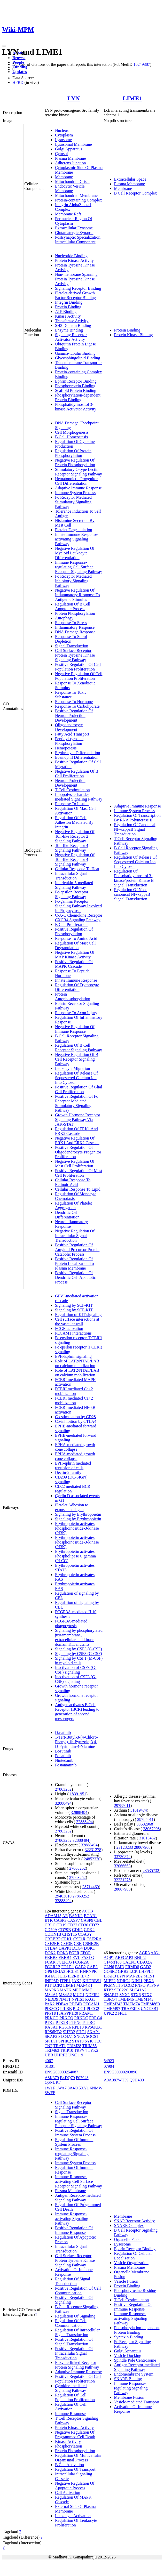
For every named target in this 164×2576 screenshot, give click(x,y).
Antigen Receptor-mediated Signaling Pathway (78, 2197)
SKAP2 (51, 2036)
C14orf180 (113, 1962)
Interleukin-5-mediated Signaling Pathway (74, 885)
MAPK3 (52, 1990)
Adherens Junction (70, 163)
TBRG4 (110, 1999)
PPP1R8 (71, 2013)
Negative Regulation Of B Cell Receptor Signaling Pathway (76, 1059)
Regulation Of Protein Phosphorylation (73, 453)
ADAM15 (53, 1915)
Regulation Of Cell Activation (71, 2406)
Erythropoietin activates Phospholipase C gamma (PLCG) (75, 1556)
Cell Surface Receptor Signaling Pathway (73, 2104)
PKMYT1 (112, 1985)
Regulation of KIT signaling (78, 1314)
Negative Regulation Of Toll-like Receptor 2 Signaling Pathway (75, 836)
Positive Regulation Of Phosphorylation (74, 931)
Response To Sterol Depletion (71, 638)
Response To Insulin (72, 804)
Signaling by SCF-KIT (74, 1305)
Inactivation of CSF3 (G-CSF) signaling (75, 1669)
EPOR (85, 1953)
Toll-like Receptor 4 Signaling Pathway (71, 847)
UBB (49, 2055)
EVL (76, 1957)
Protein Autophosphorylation (72, 996)
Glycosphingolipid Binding (77, 358)
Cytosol (61, 153)
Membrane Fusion (129, 2397)
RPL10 (78, 2027)
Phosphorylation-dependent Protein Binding (77, 397)
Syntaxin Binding (128, 2337)
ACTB (87, 1911)
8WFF (50, 2092)
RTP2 (108, 1990)
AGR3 (144, 1953)
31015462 (147, 1838)
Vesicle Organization (131, 2262)
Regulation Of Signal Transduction (72, 2281)
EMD (119, 1967)
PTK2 (49, 2022)
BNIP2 (140, 1957)
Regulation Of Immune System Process (74, 2141)
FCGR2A (80, 1962)
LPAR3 (110, 1976)
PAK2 (50, 2004)
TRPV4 (80, 2050)
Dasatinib (63, 1732)
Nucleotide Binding (71, 256)
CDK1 (77, 1929)
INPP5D (52, 1981)
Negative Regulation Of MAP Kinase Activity (75, 954)
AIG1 (155, 1953)
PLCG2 (93, 2008)
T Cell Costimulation (72, 790)
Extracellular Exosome (74, 228)
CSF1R (79, 1939)
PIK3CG (52, 2008)
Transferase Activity (72, 321)
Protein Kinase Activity (74, 260)
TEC (97, 2041)
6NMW (96, 2088)
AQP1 (109, 1957)
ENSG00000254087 (61, 2072)
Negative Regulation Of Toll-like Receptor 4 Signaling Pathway (75, 859)
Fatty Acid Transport (72, 734)
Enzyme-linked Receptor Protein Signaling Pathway (77, 2364)
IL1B (62, 1976)
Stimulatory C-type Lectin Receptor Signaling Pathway (78, 471)
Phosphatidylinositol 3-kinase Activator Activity (75, 406)
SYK (89, 2041)
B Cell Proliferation (71, 924)
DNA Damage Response (75, 632)
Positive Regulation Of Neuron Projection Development (74, 715)
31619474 (138, 1810)
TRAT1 (59, 2046)
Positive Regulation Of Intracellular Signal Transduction (74, 2353)
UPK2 (109, 2013)
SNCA (79, 2036)
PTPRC (88, 2022)
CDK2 (89, 1929)
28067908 (151, 1829)
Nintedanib (64, 1760)
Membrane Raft (68, 214)
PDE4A (62, 2004)
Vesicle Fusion (126, 2281)
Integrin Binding (68, 302)
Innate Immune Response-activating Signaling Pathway (76, 539)
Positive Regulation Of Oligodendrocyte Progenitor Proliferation (78, 1152)
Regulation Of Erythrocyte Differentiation (77, 987)
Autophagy (64, 618)
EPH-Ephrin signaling (73, 1356)
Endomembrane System (133, 2374)
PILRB (66, 2008)
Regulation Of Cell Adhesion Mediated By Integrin (74, 822)
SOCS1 (92, 2036)
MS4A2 (65, 1994)
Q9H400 (137, 2080)
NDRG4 (123, 1981)
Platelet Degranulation (73, 530)
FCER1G (64, 1962)
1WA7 (61, 2088)
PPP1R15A (54, 2013)
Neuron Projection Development (70, 782)
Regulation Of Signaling (75, 2316)
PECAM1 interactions (73, 1333)
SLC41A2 (138, 1990)
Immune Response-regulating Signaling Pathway (72, 2153)
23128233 (124, 1847)
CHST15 (69, 1934)
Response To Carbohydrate (77, 706)
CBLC (50, 1925)
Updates (19, 71)
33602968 (144, 1824)
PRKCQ (66, 2018)
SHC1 (81, 2032)
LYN (73, 98)
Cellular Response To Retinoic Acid (72, 1182)
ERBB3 (51, 1957)
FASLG (87, 1957)
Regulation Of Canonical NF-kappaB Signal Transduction (134, 829)
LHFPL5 (146, 1971)
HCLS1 (72, 1971)
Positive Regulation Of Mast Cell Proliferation (78, 1172)
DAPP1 (65, 1948)
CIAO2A (144, 1962)
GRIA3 (59, 1971)
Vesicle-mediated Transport (137, 2402)
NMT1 (65, 1999)
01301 (50, 2066)
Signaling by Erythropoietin (78, 1514)
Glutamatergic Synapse (74, 232)
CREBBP (52, 1939)
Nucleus (61, 130)
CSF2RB (52, 1943)
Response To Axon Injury (76, 1013)
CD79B (64, 1929)
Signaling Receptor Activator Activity (71, 337)
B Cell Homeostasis (71, 437)
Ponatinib (63, 1756)
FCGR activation (69, 1328)
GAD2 (145, 1967)
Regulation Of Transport (75, 2469)
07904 (109, 2066)
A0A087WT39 (116, 2080)
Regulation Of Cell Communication (71, 2323)
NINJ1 (137, 1981)
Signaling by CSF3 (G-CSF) (78, 1649)
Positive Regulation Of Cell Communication (78, 2290)
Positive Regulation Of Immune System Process (75, 2132)
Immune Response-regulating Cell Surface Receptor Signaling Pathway (78, 567)
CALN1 (129, 1962)
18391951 (78, 1794)
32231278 (93, 1849)
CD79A (51, 1929)
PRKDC (81, 2018)
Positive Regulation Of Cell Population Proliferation (78, 666)
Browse (18, 57)
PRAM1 (86, 2013)
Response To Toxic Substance (71, 694)
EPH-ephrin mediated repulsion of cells (73, 1465)
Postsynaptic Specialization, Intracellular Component (78, 239)
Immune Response (70, 2413)
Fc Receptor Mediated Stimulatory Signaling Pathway (73, 502)
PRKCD (51, 2018)
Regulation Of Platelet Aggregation (73, 1205)
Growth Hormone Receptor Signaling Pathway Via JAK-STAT (77, 1119)
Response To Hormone (74, 701)
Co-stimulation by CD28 (75, 1417)
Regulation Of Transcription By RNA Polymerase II (137, 817)
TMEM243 (113, 2004)
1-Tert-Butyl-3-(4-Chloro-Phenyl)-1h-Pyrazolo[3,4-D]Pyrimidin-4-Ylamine (76, 1742)
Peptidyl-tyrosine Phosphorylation (69, 741)
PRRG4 (95, 2018)
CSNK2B (91, 1943)
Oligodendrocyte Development (69, 727)
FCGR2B (52, 1967)
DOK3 (62, 1953)
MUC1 (78, 1994)
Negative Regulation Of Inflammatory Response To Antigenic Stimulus (77, 595)
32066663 (122, 1866)
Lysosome (63, 140)
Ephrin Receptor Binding (76, 381)
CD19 (61, 1925)
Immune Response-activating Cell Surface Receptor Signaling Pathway (78, 2181)
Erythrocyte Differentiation (77, 752)
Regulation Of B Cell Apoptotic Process (72, 606)
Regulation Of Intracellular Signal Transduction (77, 2332)
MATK (65, 1990)
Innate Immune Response (76, 980)
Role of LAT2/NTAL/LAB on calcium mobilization (77, 1363)
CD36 (83, 1925)
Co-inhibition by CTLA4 (75, 1421)
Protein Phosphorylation (75, 613)
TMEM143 (144, 1999)
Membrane (64, 177)
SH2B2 (69, 2032)
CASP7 (73, 1920)
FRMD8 (132, 1967)
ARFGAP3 (124, 1957)
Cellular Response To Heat (77, 869)
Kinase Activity (68, 316)
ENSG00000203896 (120, 2072)
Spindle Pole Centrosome (135, 2360)
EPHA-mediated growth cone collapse (75, 1446)
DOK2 (50, 1953)
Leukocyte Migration (72, 1068)
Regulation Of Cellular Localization (133, 2255)
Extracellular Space (130, 179)
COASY (85, 1934)
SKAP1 (93, 2032)
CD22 (72, 1925)
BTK (49, 1920)
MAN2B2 (134, 1976)
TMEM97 (112, 2008)
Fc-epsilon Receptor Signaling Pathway (71, 894)
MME (87, 1990)
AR (65, 1915)
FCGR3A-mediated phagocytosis (71, 1623)
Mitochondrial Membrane (76, 195)
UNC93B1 (149, 2008)
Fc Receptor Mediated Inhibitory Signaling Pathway (73, 581)
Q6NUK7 (53, 2082)
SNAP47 (111, 1994)
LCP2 (57, 1985)
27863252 (63, 1789)
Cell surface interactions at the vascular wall (77, 1321)
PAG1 (90, 1999)
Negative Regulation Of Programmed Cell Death (75, 2434)
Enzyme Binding (69, 330)
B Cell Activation (69, 2464)
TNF (48, 2046)
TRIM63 (52, 2050)
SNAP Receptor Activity (134, 2221)
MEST (149, 1976)
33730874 (122, 1856)
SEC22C (121, 1990)
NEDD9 (51, 1999)
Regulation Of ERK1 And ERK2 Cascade (76, 1131)
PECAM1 (91, 2004)
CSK (78, 1943)
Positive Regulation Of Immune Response (74, 2230)
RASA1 (51, 2027)
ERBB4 (65, 1957)
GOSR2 (110, 1971)
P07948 (82, 2078)
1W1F (50, 2088)
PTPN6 (75, 2022)
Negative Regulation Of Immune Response (75, 1028)
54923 (109, 2060)
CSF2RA (94, 1939)
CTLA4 (51, 1948)
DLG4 (77, 1948)
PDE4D (75, 2004)
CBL (98, 1920)
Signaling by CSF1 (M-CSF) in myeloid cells (79, 1660)
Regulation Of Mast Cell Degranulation (75, 945)
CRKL (66, 1939)
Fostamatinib (66, 1765)
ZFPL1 (121, 2013)
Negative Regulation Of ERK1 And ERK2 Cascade (77, 1140)
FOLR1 (67, 1967)
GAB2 (80, 1967)
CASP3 (60, 1920)
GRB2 (123, 1971)
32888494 (63, 1803)
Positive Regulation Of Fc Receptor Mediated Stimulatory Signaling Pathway (76, 1103)
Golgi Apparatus (68, 149)
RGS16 (65, 2027)
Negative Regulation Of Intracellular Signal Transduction (75, 1235)
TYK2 (93, 2050)
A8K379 (52, 2078)
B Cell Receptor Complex (135, 193)
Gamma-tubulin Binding (75, 353)
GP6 (48, 1971)
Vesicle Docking (127, 2355)
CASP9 (87, 1920)
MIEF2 (110, 1981)
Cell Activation (67, 2492)
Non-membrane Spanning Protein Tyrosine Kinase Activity (76, 279)
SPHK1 (51, 2041)
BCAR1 (90, 1915)
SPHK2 (64, 2041)
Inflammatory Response (75, 627)
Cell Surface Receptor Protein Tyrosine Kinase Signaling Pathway (75, 655)
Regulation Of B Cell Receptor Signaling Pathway (78, 1047)
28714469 (90, 1887)
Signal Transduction (71, 646)
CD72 (94, 1925)
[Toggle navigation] (4, 45)
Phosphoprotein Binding (75, 386)
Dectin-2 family (68, 1472)
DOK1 (89, 1948)
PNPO (140, 1985)
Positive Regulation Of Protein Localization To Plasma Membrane (74, 1263)
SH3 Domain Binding (73, 325)
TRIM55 (89, 2046)
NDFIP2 (92, 1994)
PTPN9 (152, 1985)
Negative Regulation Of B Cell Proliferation (76, 773)
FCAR (50, 1962)
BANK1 (76, 1915)
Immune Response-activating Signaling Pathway (71, 2218)
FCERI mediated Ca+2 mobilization (74, 1391)
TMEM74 (131, 2004)
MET (76, 1990)
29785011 (122, 1805)
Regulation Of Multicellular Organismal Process (78, 2457)
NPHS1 (78, 1999)
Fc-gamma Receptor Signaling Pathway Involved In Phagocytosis (78, 906)
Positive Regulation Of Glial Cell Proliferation (78, 1089)
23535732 (151, 1870)
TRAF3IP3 (130, 2008)
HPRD (18, 82)
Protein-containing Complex (78, 200)
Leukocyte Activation (73, 2516)
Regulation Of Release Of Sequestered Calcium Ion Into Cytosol (76, 1078)
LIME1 (132, 98)
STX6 (135, 1994)
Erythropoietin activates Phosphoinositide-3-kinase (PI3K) (77, 1528)
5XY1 (84, 2088)
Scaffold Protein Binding (75, 390)
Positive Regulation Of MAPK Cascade (74, 963)
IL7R (84, 1976)
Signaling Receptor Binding (78, 288)
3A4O (73, 2088)
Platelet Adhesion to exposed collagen (71, 1507)
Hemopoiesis (66, 748)
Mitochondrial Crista (72, 181)
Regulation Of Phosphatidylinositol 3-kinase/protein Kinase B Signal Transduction (134, 878)
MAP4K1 (84, 1985)
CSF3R (67, 1943)
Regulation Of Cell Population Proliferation (75, 2397)
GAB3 (92, 1967)
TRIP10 (66, 2050)
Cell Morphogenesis (71, 432)
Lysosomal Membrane (73, 144)
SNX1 (124, 1994)
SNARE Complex (129, 2225)
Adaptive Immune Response (78, 488)
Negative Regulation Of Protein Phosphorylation (75, 462)
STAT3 (78, 2041)
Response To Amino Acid (76, 938)
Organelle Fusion (128, 2239)
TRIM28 (74, 2046)
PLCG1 (79, 2008)
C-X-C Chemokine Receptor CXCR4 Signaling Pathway (78, 917)
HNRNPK (88, 1971)
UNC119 (75, 2055)
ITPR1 (65, 1981)
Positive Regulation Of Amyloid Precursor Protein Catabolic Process (77, 1249)
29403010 (63, 1896)
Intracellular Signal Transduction (71, 875)
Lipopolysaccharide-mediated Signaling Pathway (78, 796)
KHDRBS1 (91, 1981)
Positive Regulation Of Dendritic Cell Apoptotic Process (75, 1277)
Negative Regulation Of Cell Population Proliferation (79, 676)
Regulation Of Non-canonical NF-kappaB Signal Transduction (132, 894)
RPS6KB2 (53, 2032)
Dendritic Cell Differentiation (67, 1214)
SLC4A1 (65, 2036)
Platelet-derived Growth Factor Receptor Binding (75, 295)
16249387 (142, 64)
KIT (48, 1985)
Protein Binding (68, 307)
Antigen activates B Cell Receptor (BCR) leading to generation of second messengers (77, 1711)
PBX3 (149, 1981)
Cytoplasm (64, 135)
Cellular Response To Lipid (77, 1189)
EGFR (74, 1953)
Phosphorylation (68, 2446)
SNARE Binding (128, 2379)
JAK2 (76, 1981)
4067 (49, 2060)
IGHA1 (51, 1976)
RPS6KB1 (93, 2027)
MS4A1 (51, 1994)
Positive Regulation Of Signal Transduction (74, 2341)
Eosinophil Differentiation (76, 757)
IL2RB (73, 1976)
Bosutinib (63, 1751)
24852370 (92, 1859)
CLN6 (109, 1967)
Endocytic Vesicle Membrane (70, 188)
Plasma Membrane (70, 158)
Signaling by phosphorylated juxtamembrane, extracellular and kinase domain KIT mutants (79, 1637)
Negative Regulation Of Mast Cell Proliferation (75, 1163)
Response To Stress (71, 622)
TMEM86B (150, 2004)
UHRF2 (60, 2055)
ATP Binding (65, 311)
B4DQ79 (67, 2078)
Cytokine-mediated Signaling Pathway (71, 2388)
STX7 (147, 1994)
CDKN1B (53, 1934)
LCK (133, 1971)
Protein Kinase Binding (133, 335)
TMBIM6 (126, 1999)
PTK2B (62, 2022)
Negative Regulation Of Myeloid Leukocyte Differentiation (75, 553)
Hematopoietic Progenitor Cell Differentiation (76, 481)
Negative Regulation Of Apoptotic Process (75, 2485)
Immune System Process (75, 492)
